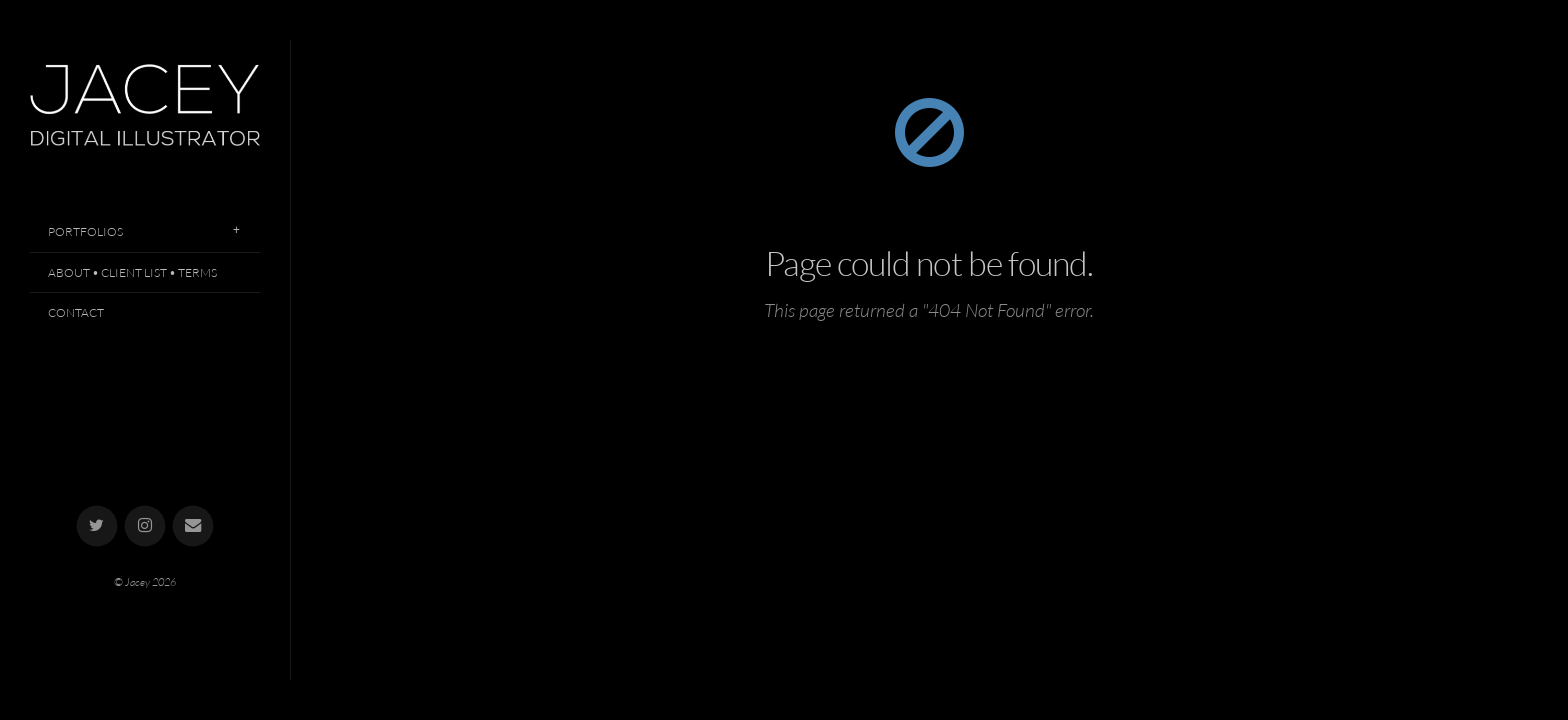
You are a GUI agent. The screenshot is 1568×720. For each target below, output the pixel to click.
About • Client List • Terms (132, 272)
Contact (76, 312)
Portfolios (85, 231)
